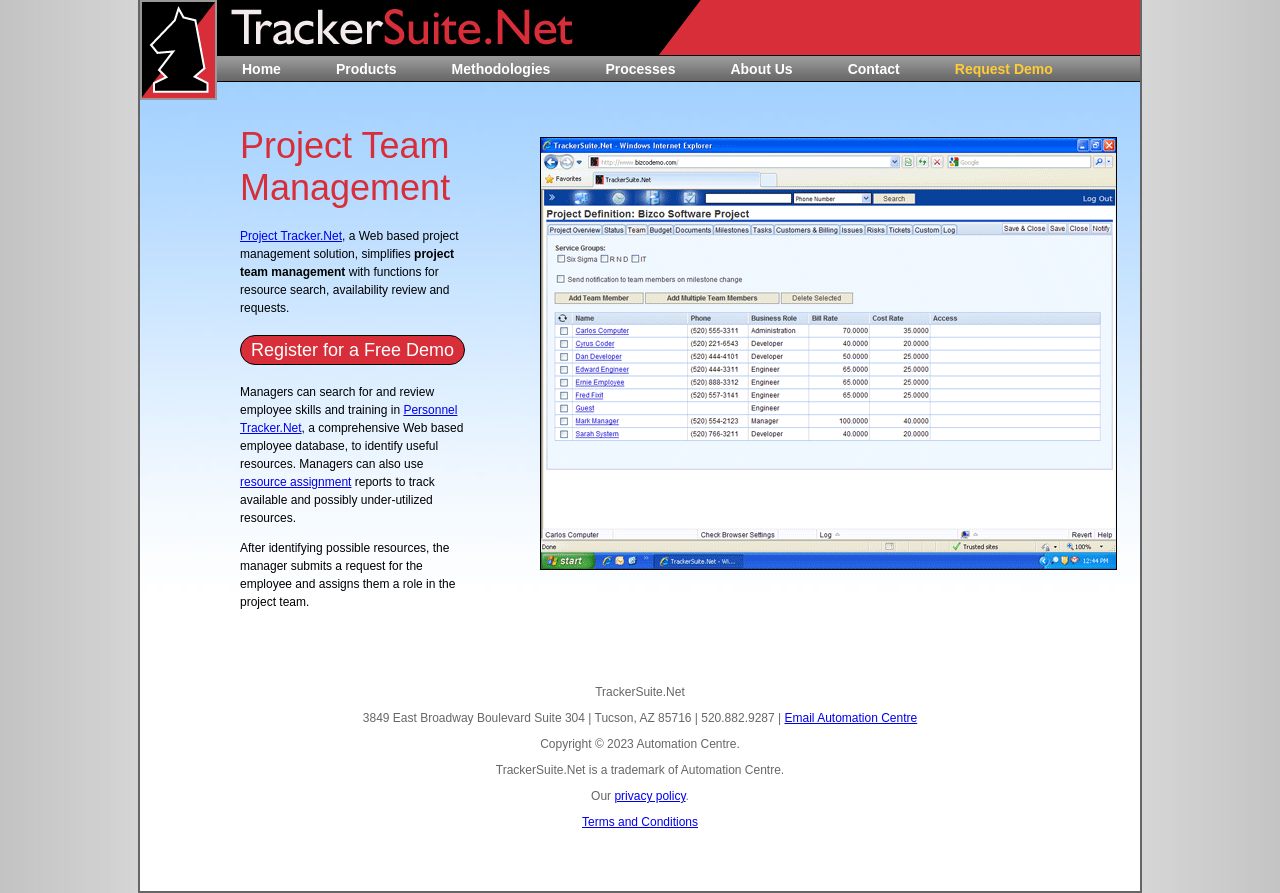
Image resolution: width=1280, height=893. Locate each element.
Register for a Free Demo (352, 350)
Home (261, 69)
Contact (874, 69)
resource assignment (295, 482)
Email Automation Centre (850, 718)
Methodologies (501, 69)
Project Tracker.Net (291, 236)
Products (366, 69)
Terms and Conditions (640, 822)
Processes (640, 69)
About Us (761, 69)
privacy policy (649, 796)
